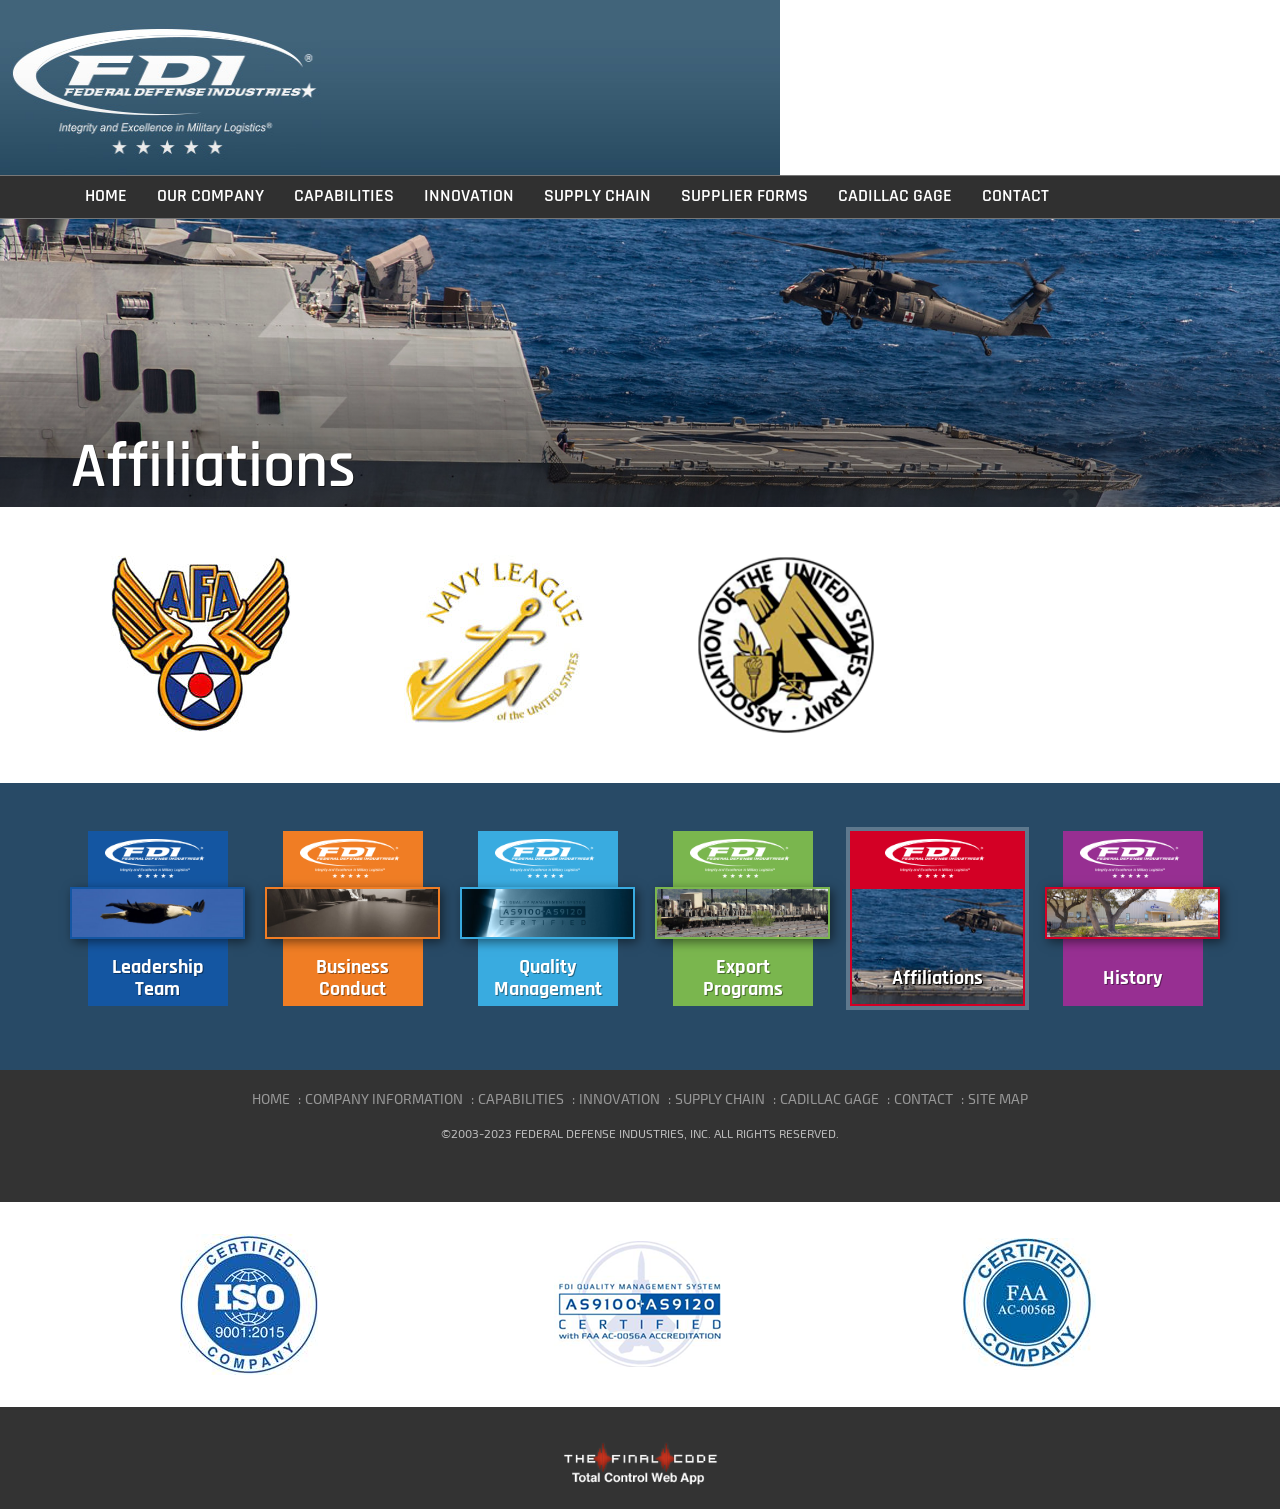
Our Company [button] (210, 196)
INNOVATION (619, 1098)
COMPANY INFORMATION (384, 1098)
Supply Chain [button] (597, 196)
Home (106, 196)
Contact (1015, 196)
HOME (271, 1098)
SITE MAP (998, 1098)
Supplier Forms (744, 196)
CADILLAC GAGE (829, 1098)
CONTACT (923, 1098)
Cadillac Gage (895, 196)
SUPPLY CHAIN (720, 1098)
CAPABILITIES (521, 1098)
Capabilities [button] (344, 196)
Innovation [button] (469, 196)
